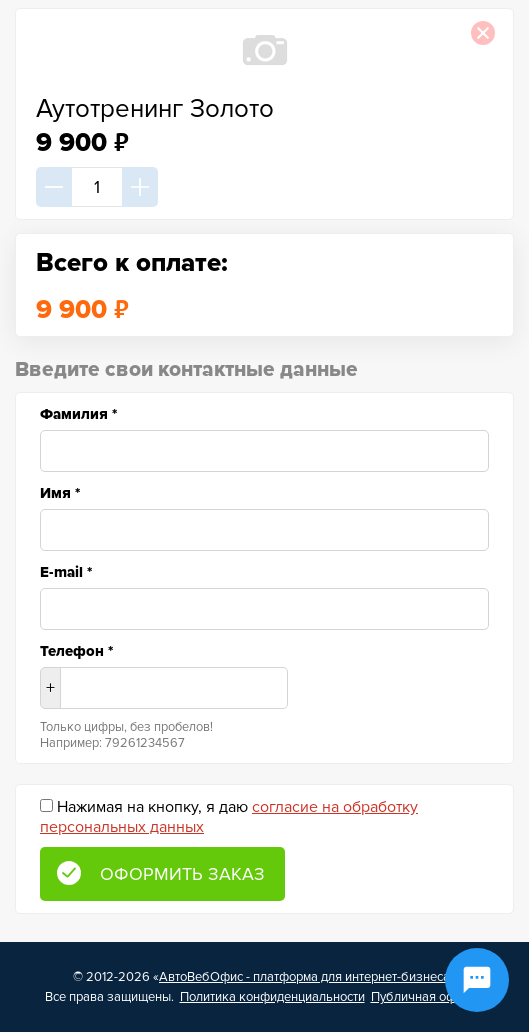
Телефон (76, 651)
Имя (60, 493)
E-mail (66, 572)
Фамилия (78, 414)
